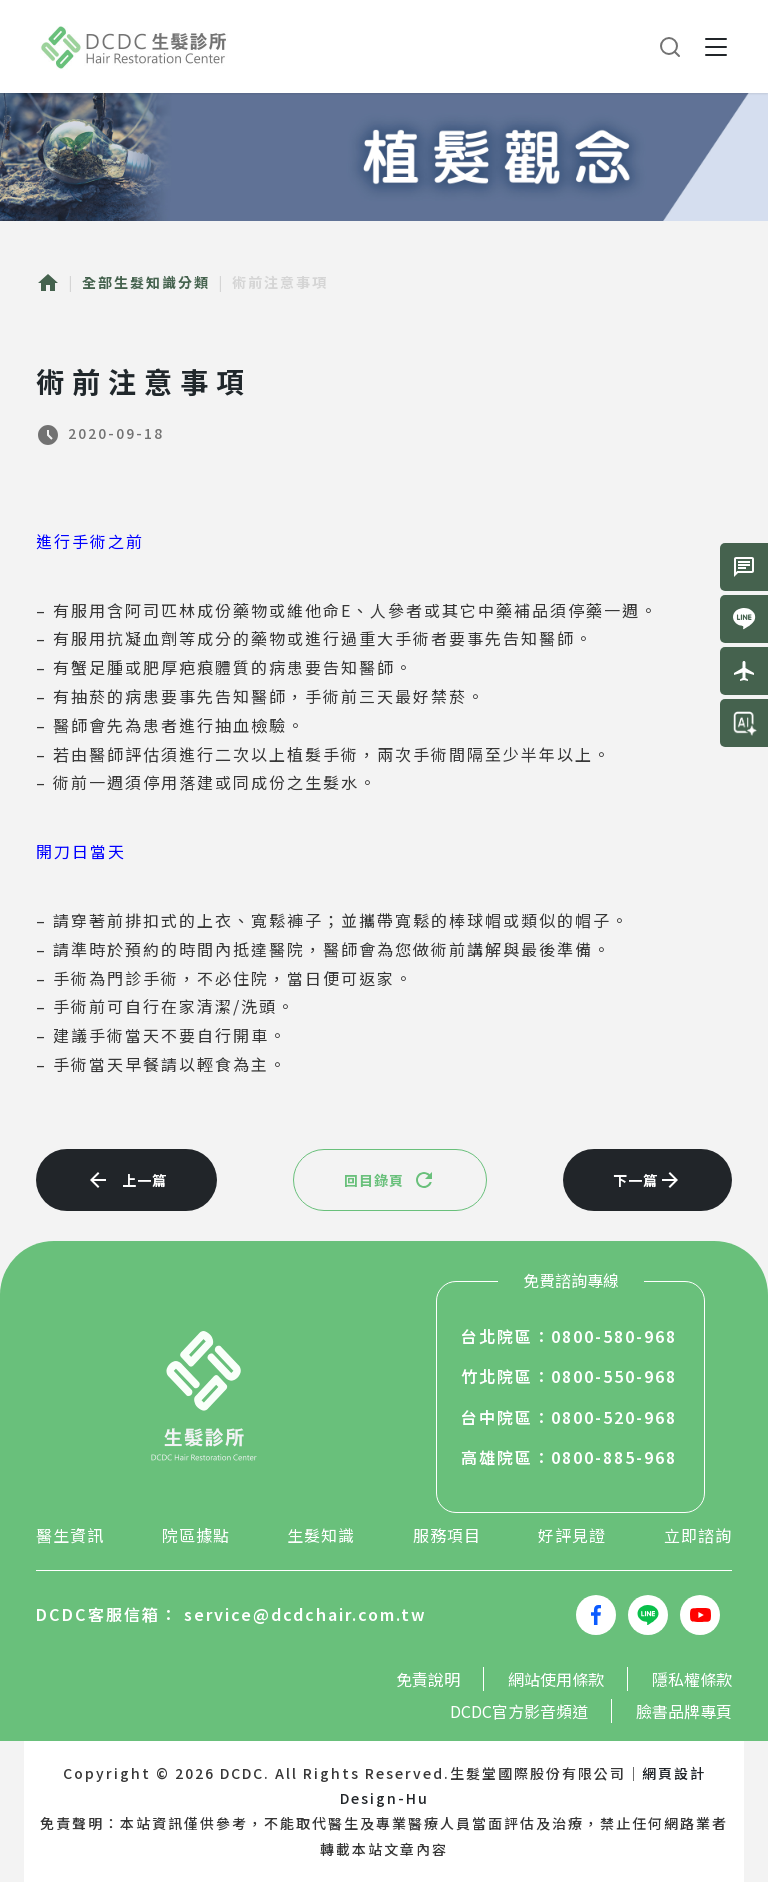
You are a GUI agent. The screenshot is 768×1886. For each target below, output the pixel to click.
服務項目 (447, 1539)
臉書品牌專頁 (684, 1715)
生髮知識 (321, 1539)
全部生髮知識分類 (146, 282)
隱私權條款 (692, 1683)
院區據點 (196, 1539)
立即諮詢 (698, 1539)
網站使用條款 (556, 1683)
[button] (716, 47)
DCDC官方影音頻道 (519, 1715)
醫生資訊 (70, 1539)
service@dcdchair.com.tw (305, 1618)
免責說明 (428, 1683)
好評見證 (572, 1539)
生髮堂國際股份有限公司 (135, 46)
